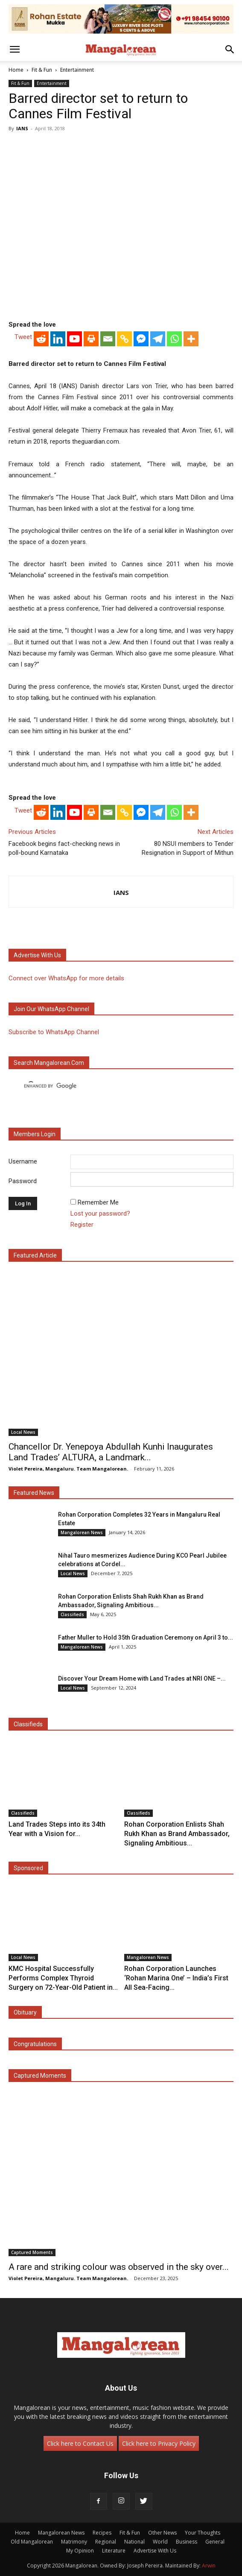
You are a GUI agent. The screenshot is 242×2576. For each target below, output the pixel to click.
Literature (113, 2550)
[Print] (91, 338)
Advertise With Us (155, 2550)
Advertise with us (37, 955)
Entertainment (77, 69)
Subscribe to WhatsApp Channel (54, 1032)
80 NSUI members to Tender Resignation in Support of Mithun (187, 848)
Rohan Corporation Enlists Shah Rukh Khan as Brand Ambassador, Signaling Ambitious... (177, 1833)
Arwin (209, 2565)
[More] (191, 338)
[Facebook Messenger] (141, 338)
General (215, 2541)
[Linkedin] (57, 338)
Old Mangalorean (32, 2541)
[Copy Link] (124, 338)
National (134, 2541)
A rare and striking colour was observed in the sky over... (119, 2267)
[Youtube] (74, 338)
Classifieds (72, 1614)
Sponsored (28, 1868)
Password (23, 1181)
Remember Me (98, 1202)
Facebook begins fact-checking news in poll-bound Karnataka (64, 848)
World (160, 2541)
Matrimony (74, 2541)
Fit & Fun (42, 69)
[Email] (107, 338)
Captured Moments (40, 2075)
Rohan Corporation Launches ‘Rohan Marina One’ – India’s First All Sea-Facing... (176, 1978)
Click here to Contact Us (80, 2443)
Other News (162, 2532)
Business (186, 2541)
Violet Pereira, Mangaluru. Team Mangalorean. (68, 1468)
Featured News (34, 1492)
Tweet (23, 337)
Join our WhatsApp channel (51, 1009)
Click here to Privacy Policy (158, 2443)
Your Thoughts (202, 2532)
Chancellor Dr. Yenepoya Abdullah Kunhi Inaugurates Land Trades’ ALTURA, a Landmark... (111, 1452)
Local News (23, 1432)
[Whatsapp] (174, 338)
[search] (113, 1085)
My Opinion (80, 2550)
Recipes (102, 2532)
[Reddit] (41, 338)
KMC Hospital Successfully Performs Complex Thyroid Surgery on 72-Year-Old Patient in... (63, 1978)
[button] (14, 49)
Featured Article (35, 1255)
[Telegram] (157, 338)
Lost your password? (100, 1213)
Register (81, 1224)
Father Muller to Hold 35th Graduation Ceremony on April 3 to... (145, 1637)
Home (16, 69)
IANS (22, 128)
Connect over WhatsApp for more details (66, 978)
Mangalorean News (82, 1532)
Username (23, 1162)
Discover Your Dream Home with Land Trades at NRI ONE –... (142, 1678)
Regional (105, 2541)
